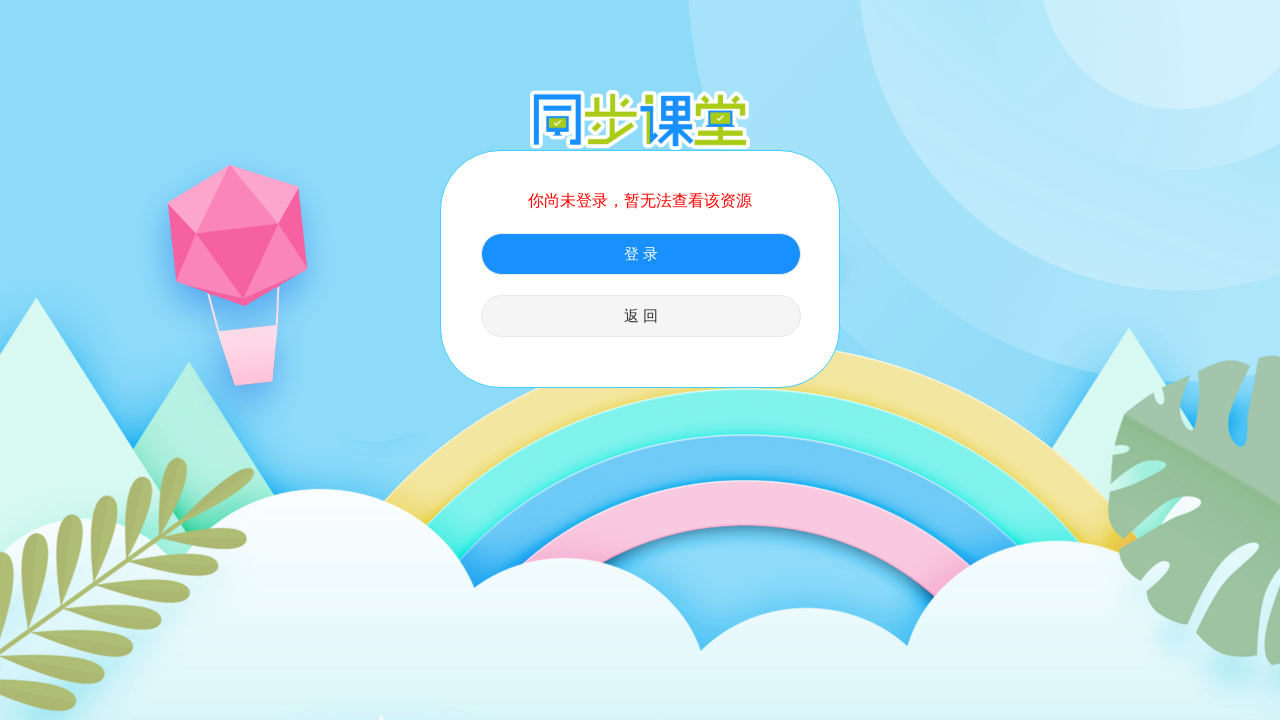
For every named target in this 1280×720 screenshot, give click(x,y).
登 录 (641, 254)
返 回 (641, 316)
